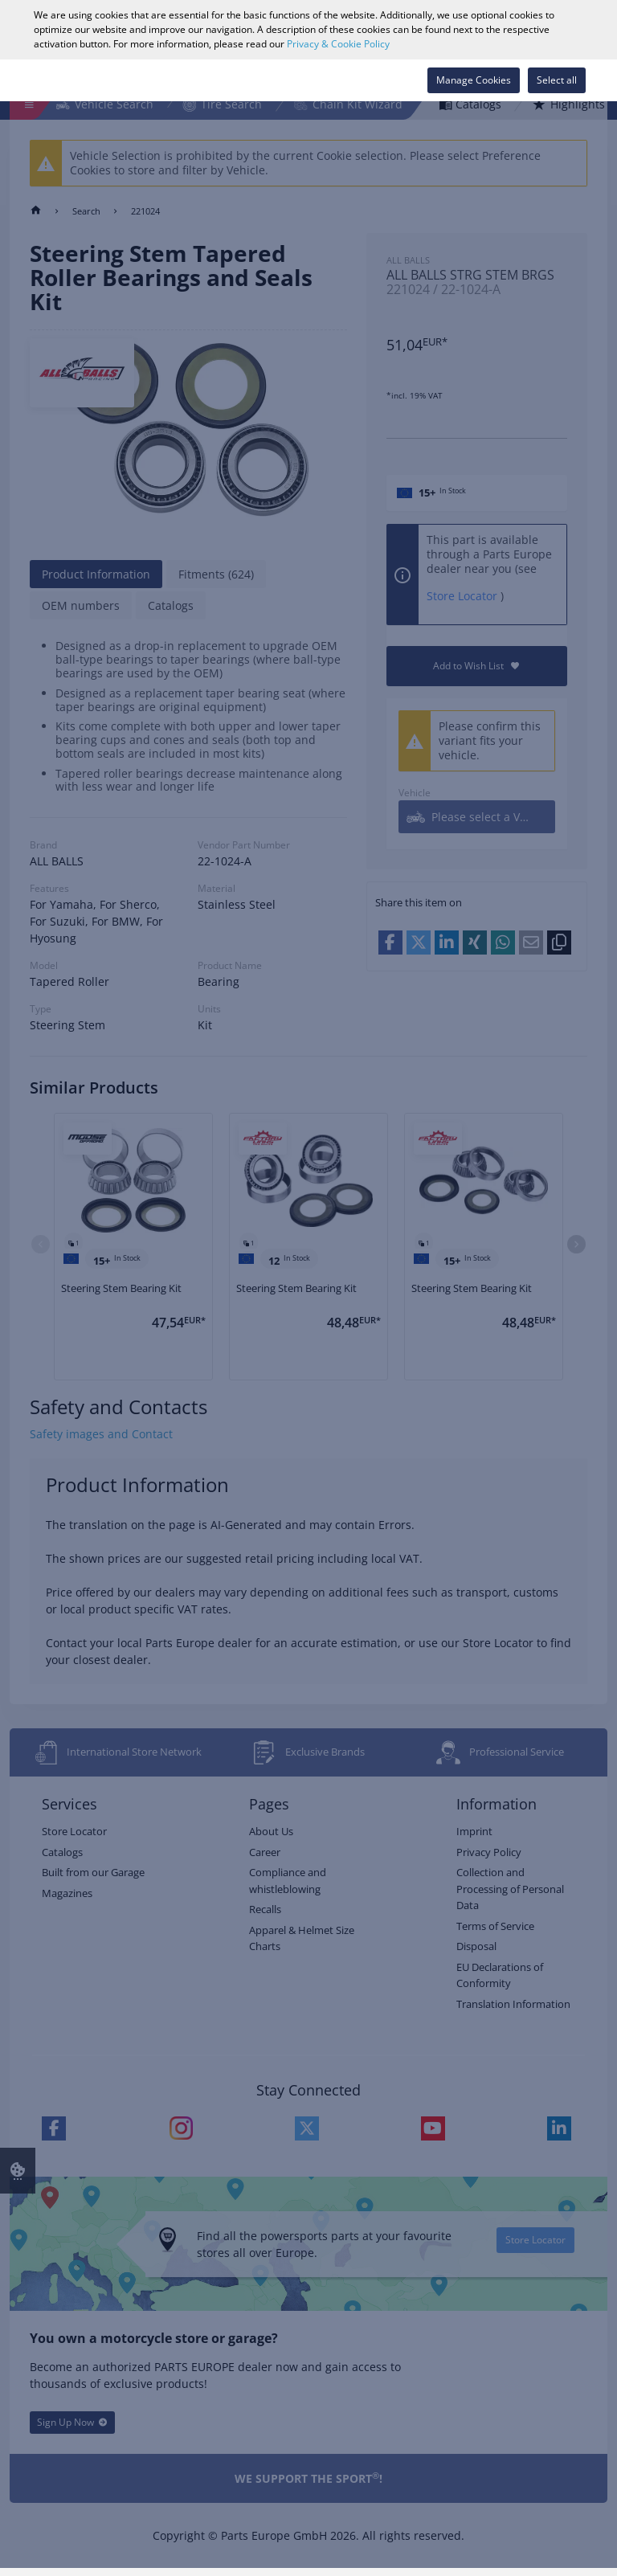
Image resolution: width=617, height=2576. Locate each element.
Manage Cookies (473, 80)
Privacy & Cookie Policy (338, 44)
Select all (557, 80)
